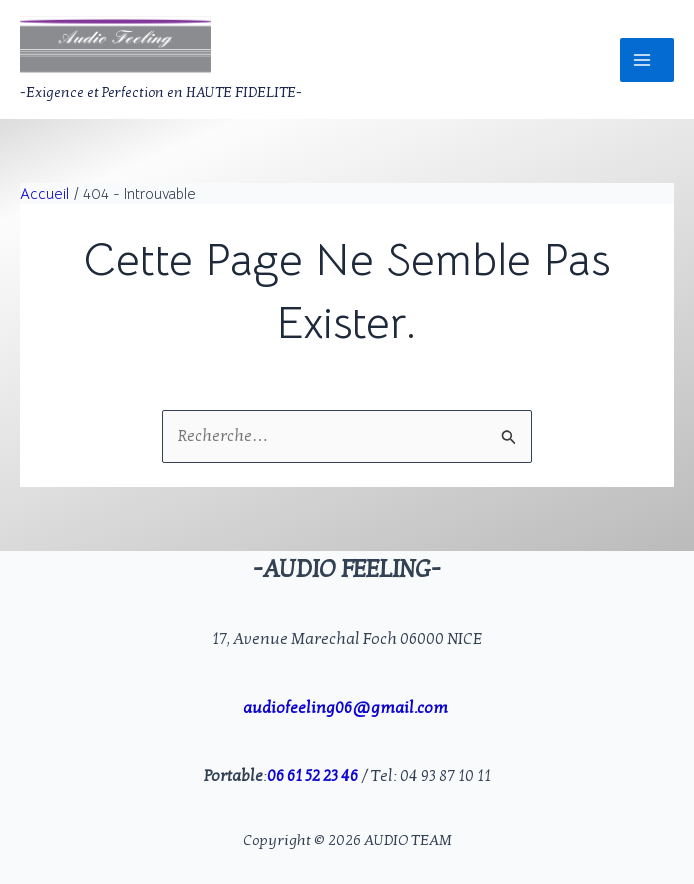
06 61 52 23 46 (312, 776)
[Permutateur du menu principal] (647, 60)
